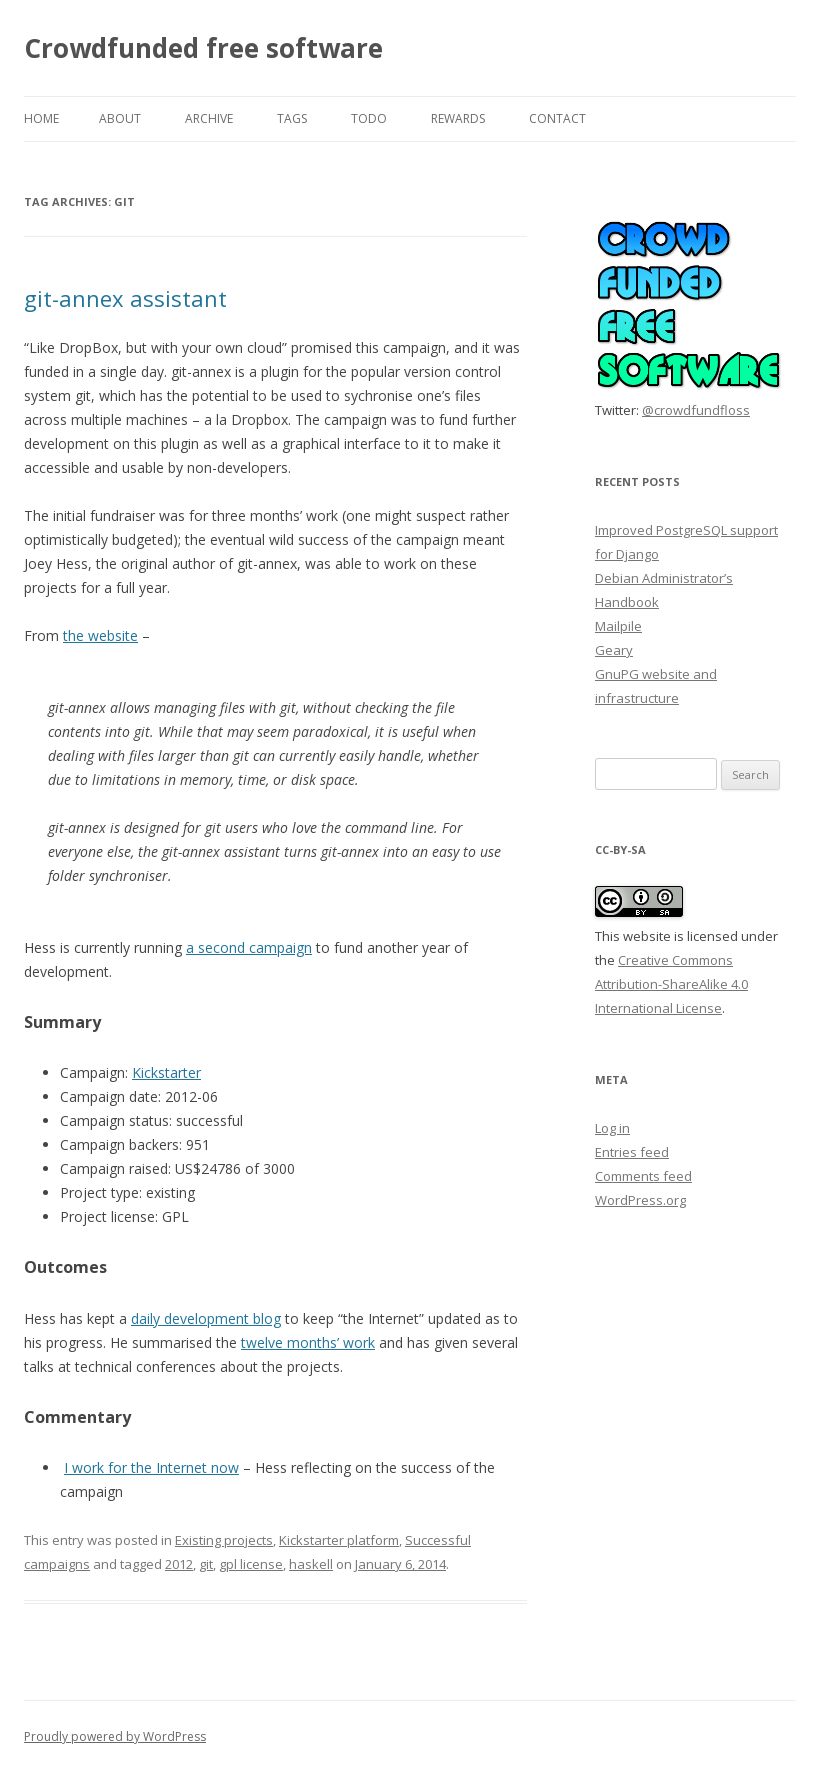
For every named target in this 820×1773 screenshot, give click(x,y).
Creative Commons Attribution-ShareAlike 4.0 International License (671, 984)
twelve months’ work (308, 1342)
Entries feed (632, 1152)
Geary (614, 650)
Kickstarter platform (339, 1540)
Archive (209, 118)
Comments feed (643, 1176)
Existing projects (224, 1540)
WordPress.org (640, 1200)
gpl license (251, 1564)
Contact (557, 118)
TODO (369, 118)
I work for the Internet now (151, 1467)
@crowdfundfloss (696, 410)
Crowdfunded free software (203, 48)
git (206, 1564)
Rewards (458, 118)
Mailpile (618, 626)
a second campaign (249, 947)
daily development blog (206, 1318)
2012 (179, 1564)
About (120, 118)
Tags (292, 118)
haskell (311, 1564)
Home (41, 118)
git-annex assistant (125, 298)
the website (100, 635)
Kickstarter (166, 1072)
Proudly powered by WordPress (115, 1736)
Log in (612, 1128)
